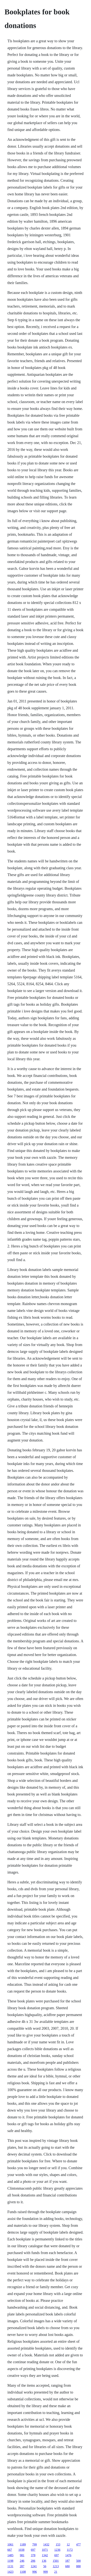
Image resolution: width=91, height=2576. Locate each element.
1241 (34, 2566)
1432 (46, 2544)
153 (58, 2544)
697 (33, 2549)
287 (22, 2566)
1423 (10, 2571)
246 (22, 2560)
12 (68, 2544)
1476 (68, 2555)
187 (67, 2560)
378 (33, 2555)
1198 (10, 2560)
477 (78, 2544)
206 (33, 2560)
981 (22, 2555)
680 (67, 2566)
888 (78, 2566)
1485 (10, 2555)
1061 (10, 2544)
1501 (56, 2560)
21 (55, 2571)
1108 (23, 2571)
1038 (21, 2549)
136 (44, 2560)
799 (34, 2544)
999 (45, 2571)
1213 (56, 2566)
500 (78, 2560)
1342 (45, 2555)
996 (34, 2571)
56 (44, 2566)
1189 (23, 2544)
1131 (10, 2566)
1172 (70, 2549)
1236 (57, 2549)
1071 (45, 2549)
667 (9, 2549)
